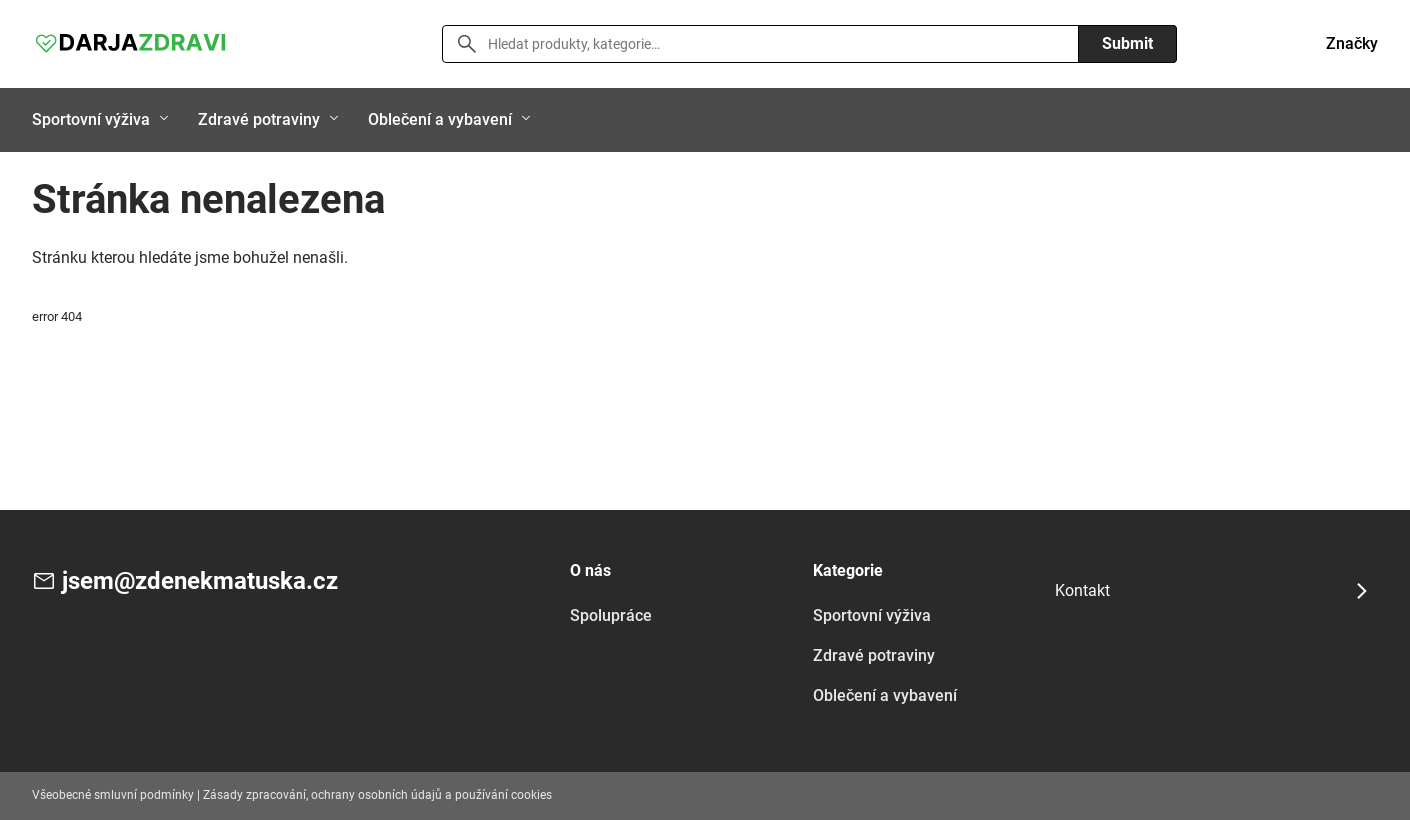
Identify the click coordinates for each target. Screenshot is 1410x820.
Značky (1352, 43)
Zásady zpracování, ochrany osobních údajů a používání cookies (377, 795)
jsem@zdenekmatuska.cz (200, 581)
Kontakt (1082, 590)
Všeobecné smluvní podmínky (113, 795)
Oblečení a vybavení (440, 119)
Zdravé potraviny (259, 119)
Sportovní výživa (91, 119)
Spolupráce (611, 615)
